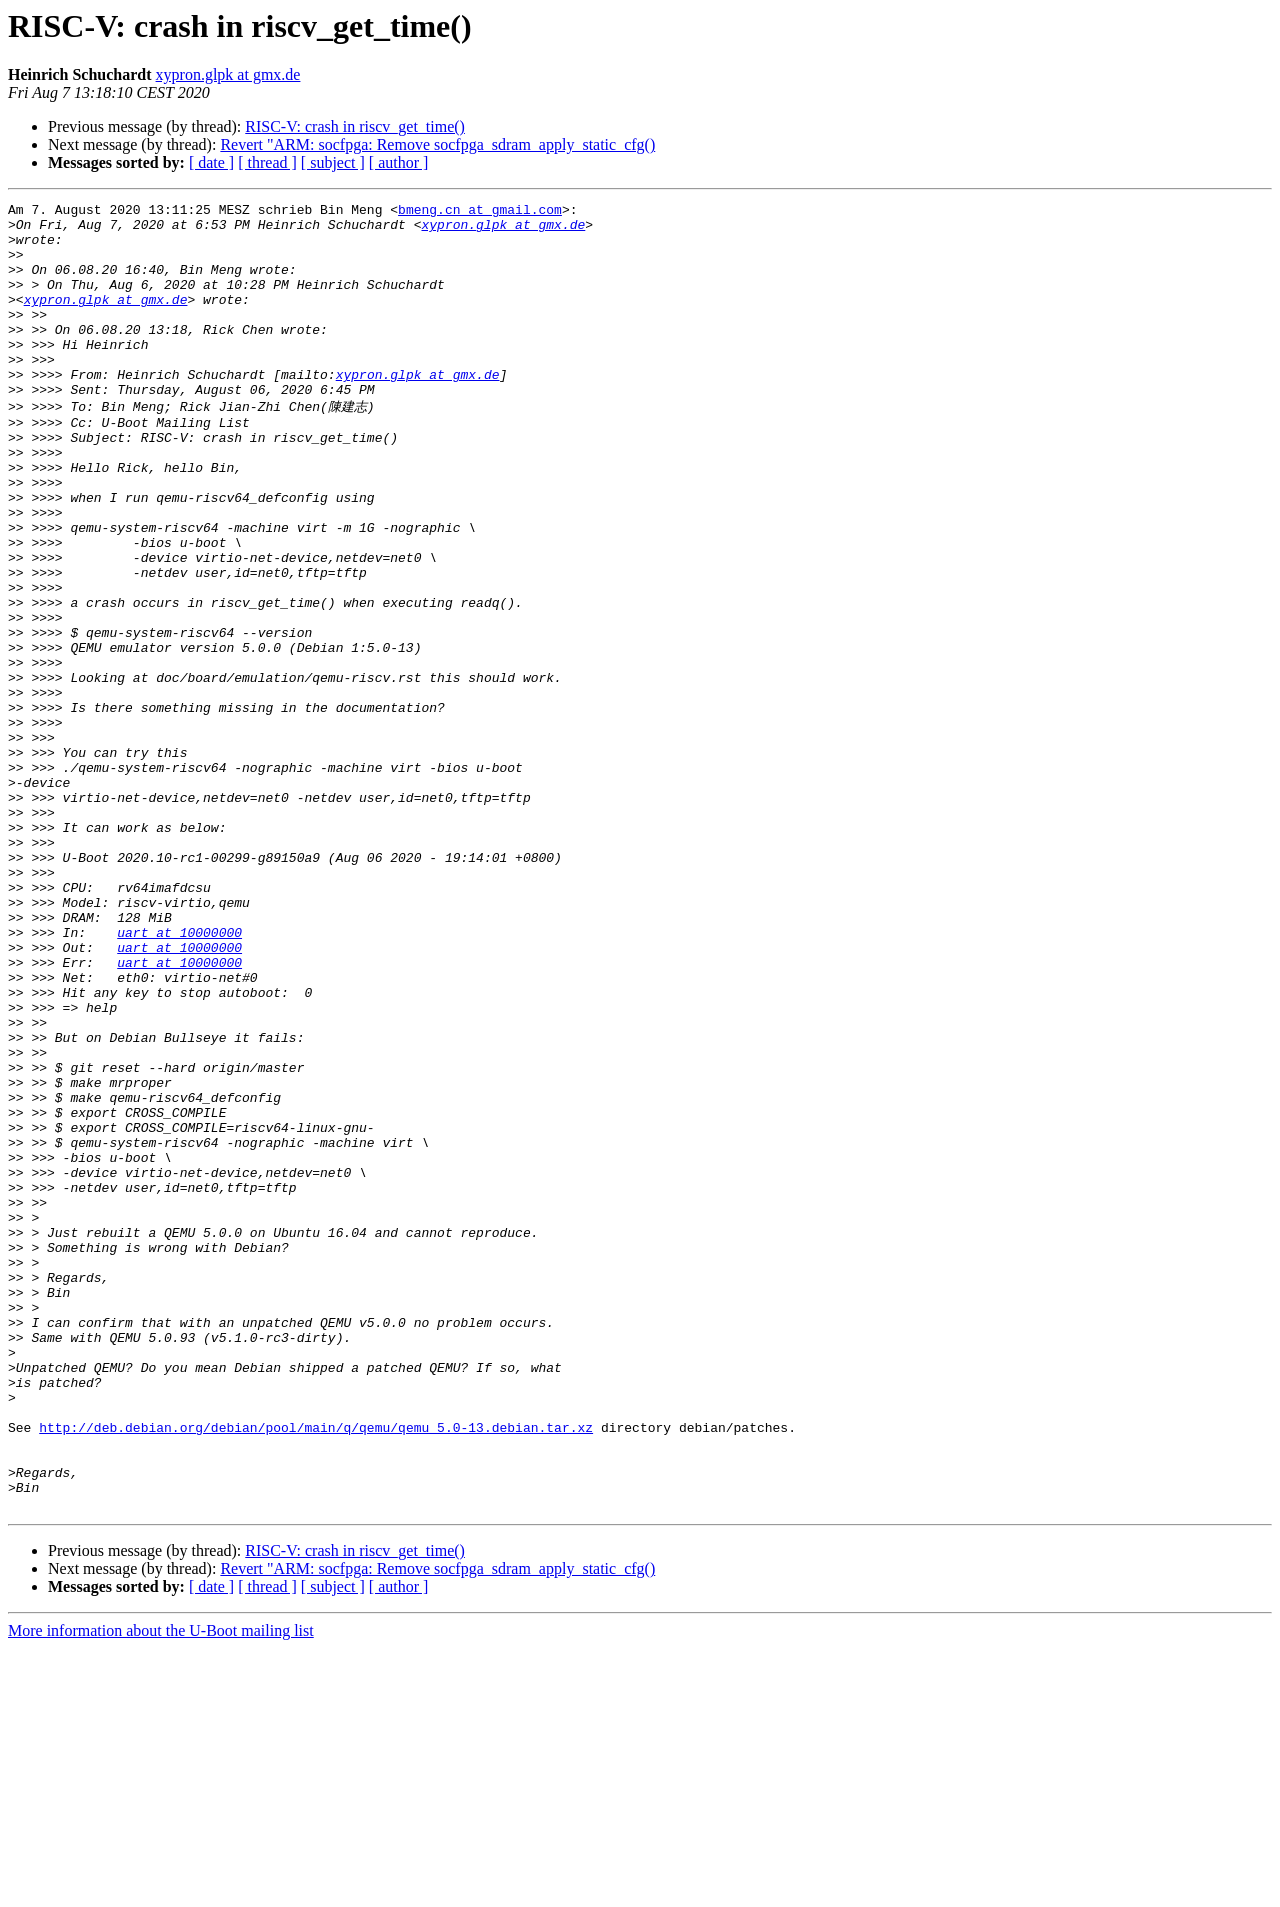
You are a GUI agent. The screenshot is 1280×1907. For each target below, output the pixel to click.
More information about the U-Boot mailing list (161, 1889)
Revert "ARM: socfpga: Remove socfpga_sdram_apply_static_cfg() (437, 144)
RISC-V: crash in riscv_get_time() (355, 126)
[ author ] (399, 162)
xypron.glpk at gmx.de (228, 74)
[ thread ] (267, 162)
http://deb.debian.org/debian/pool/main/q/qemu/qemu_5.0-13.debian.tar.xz (316, 1671)
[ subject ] (333, 162)
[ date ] (211, 162)
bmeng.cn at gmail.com (480, 212)
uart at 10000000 (179, 1077)
